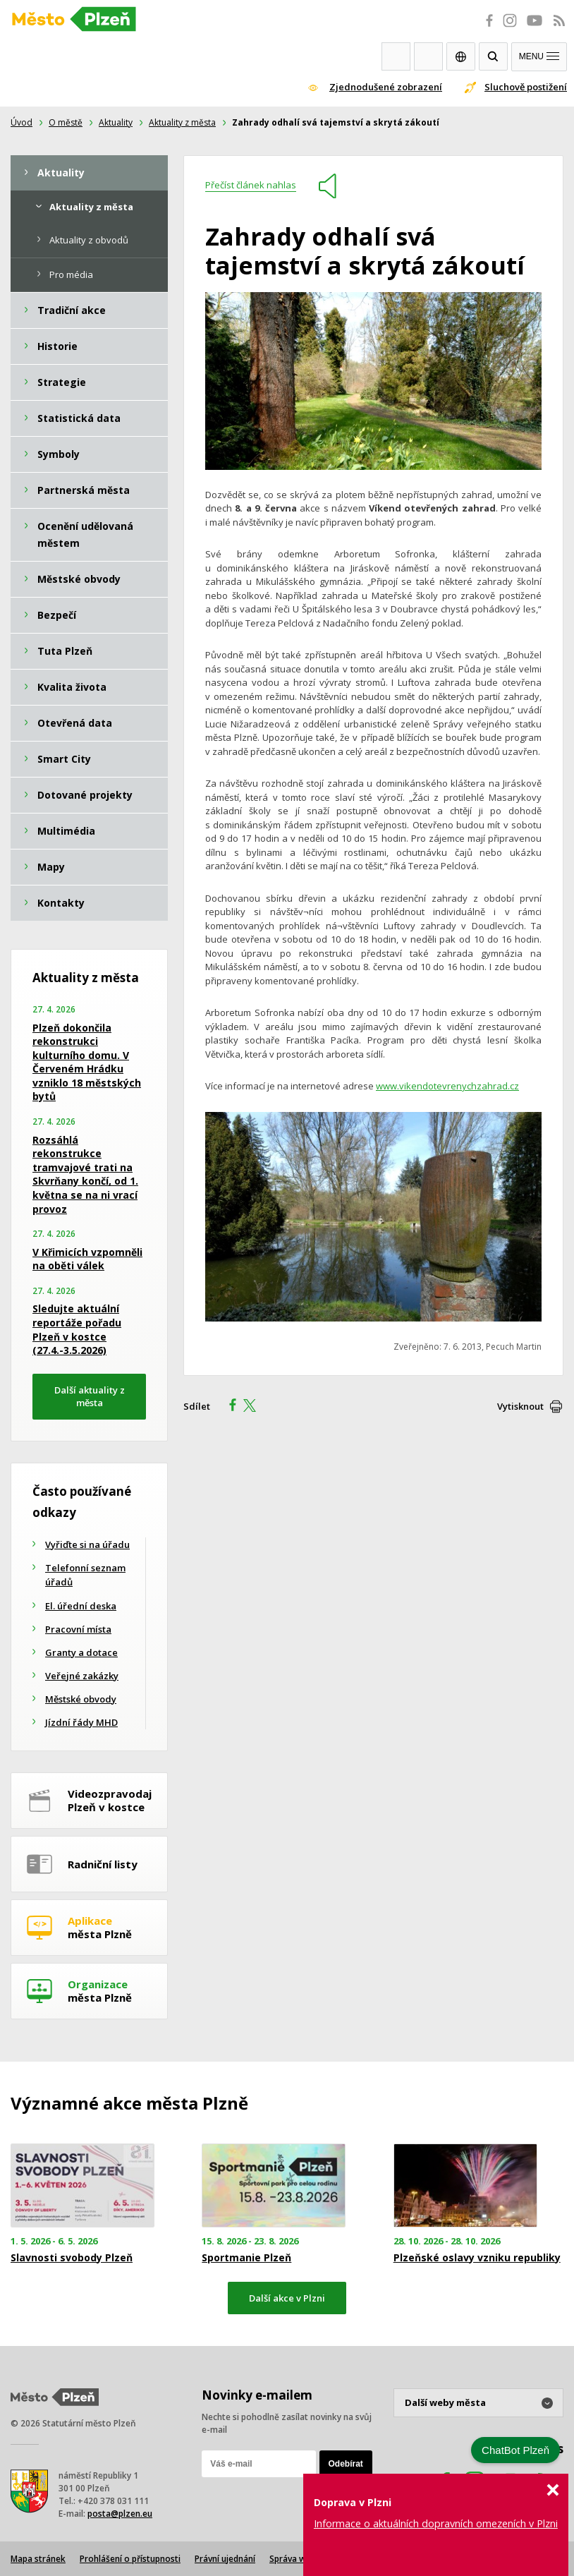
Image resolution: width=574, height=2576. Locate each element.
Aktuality (116, 122)
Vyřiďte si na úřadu (87, 1544)
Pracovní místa (78, 1629)
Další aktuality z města (89, 1397)
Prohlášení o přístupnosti (130, 2559)
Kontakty (428, 56)
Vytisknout (520, 1406)
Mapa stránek (38, 2559)
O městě (66, 122)
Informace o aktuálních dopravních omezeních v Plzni (436, 2523)
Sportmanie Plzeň (246, 2257)
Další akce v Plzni (287, 2298)
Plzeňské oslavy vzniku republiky (477, 2257)
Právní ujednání (225, 2559)
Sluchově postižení (525, 86)
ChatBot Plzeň (515, 2450)
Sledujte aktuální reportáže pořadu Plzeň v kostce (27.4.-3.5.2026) (76, 1329)
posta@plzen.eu (119, 2514)
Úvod (21, 122)
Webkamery (395, 56)
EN (461, 56)
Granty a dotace (81, 1652)
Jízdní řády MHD (81, 1722)
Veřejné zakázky (81, 1675)
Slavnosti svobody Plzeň (72, 2257)
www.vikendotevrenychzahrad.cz (447, 1086)
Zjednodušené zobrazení (385, 86)
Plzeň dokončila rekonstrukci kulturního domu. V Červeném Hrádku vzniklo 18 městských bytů (86, 1062)
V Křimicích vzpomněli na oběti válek (87, 1259)
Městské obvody (80, 1699)
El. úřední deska (80, 1606)
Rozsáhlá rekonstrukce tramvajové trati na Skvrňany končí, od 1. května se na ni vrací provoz (85, 1174)
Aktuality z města (182, 122)
